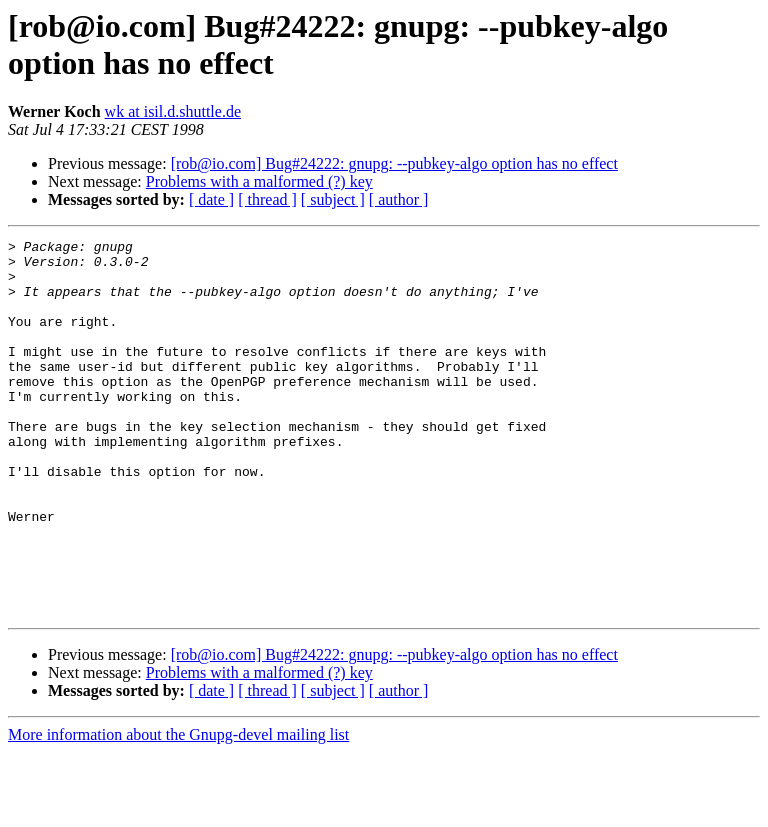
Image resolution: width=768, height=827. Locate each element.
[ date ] (211, 199)
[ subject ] (333, 199)
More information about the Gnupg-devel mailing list (178, 809)
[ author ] (399, 199)
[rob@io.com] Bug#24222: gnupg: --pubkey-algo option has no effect (394, 163)
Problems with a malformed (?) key (259, 181)
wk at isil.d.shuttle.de (173, 111)
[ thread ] (267, 199)
